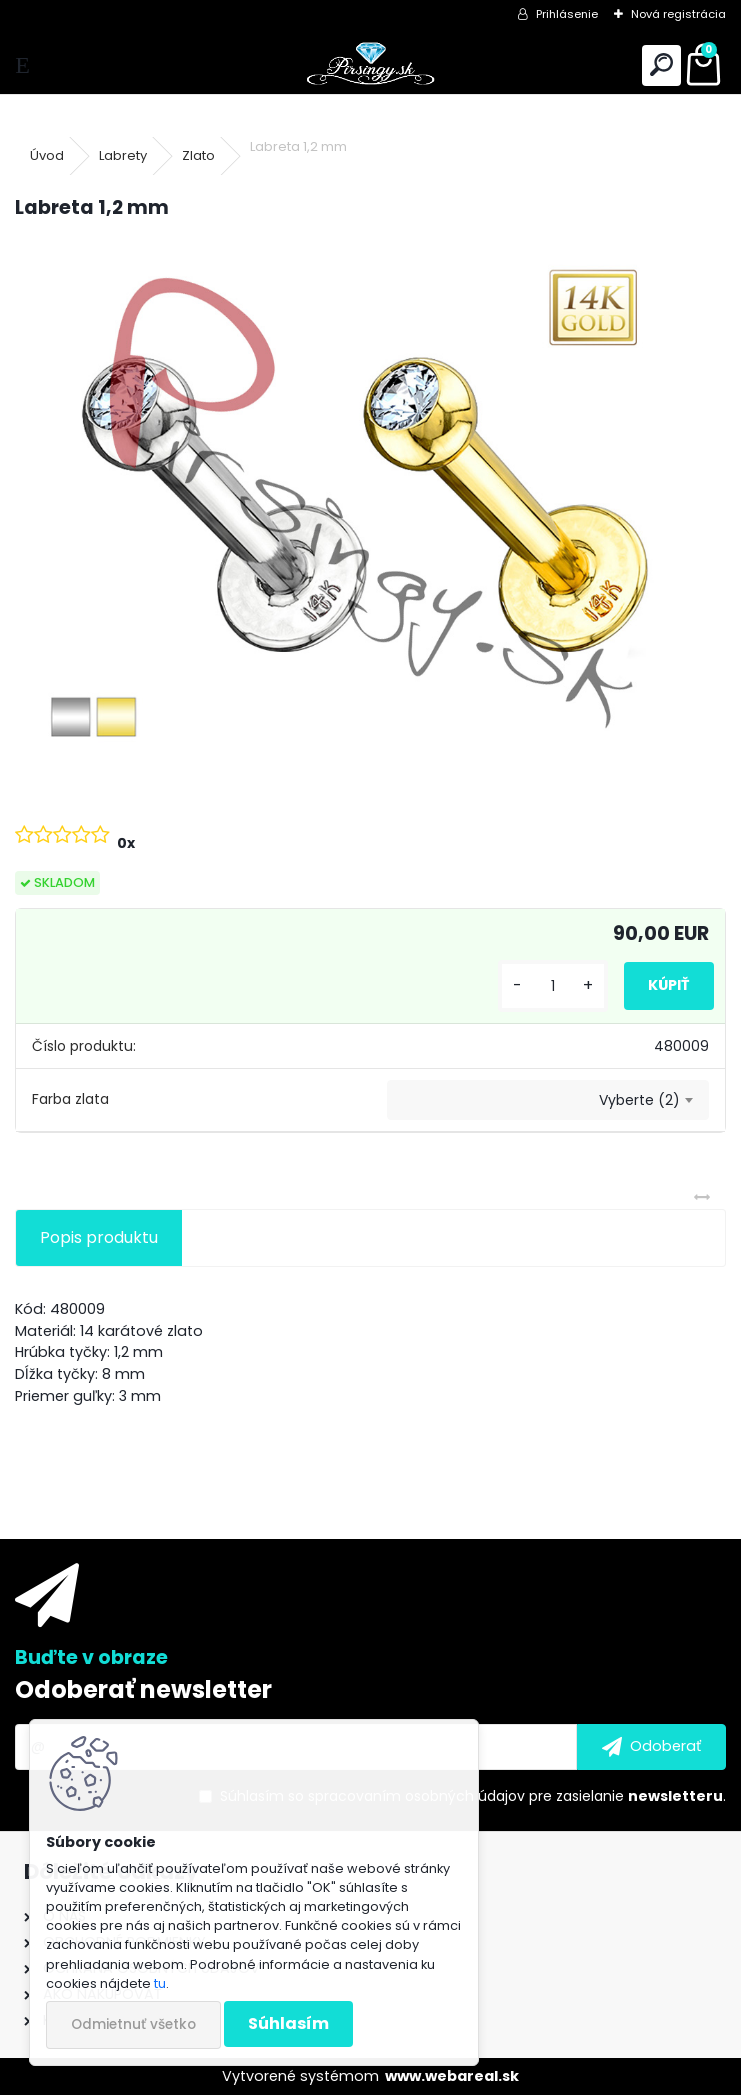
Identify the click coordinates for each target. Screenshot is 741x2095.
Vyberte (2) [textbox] (639, 1100)
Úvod (47, 155)
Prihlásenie (567, 14)
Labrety (123, 155)
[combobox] (548, 1100)
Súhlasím (288, 2023)
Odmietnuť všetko (133, 2024)
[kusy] (553, 986)
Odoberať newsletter (143, 1689)
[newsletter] (651, 1747)
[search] (661, 65)
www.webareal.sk (452, 2076)
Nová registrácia (678, 14)
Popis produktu (99, 1237)
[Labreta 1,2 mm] (370, 503)
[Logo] (370, 65)
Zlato (198, 155)
